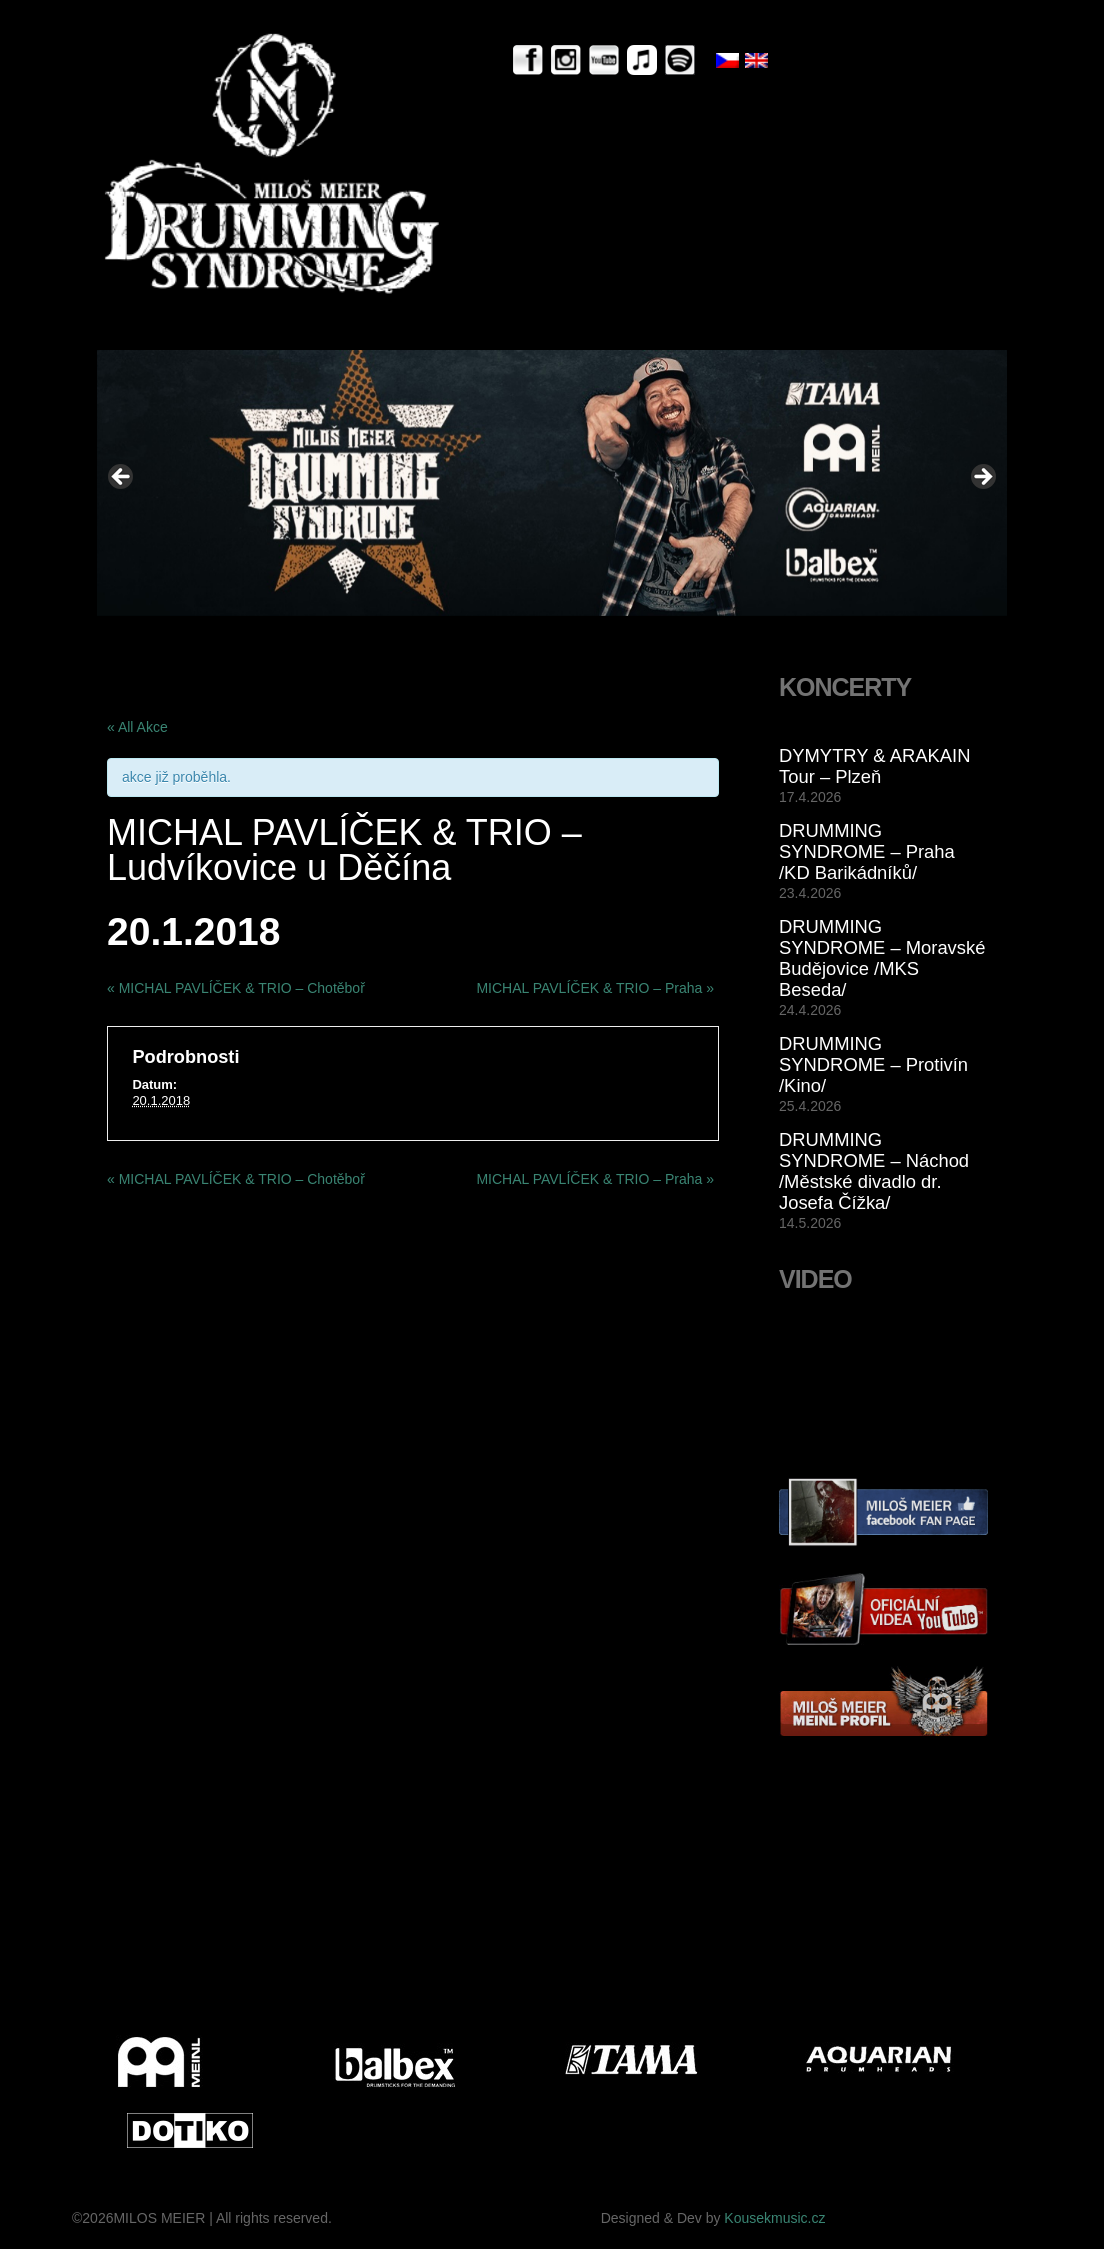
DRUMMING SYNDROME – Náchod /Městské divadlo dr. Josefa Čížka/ (874, 1171)
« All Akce (137, 727)
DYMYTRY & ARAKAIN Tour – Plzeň (874, 766)
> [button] (982, 478)
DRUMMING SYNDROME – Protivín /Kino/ (873, 1064)
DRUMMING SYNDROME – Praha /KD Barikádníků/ (867, 851)
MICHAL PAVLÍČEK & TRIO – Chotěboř (236, 988)
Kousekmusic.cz (774, 2218)
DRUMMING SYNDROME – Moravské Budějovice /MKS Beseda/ (882, 958)
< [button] (122, 478)
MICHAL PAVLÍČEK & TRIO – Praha (595, 988)
